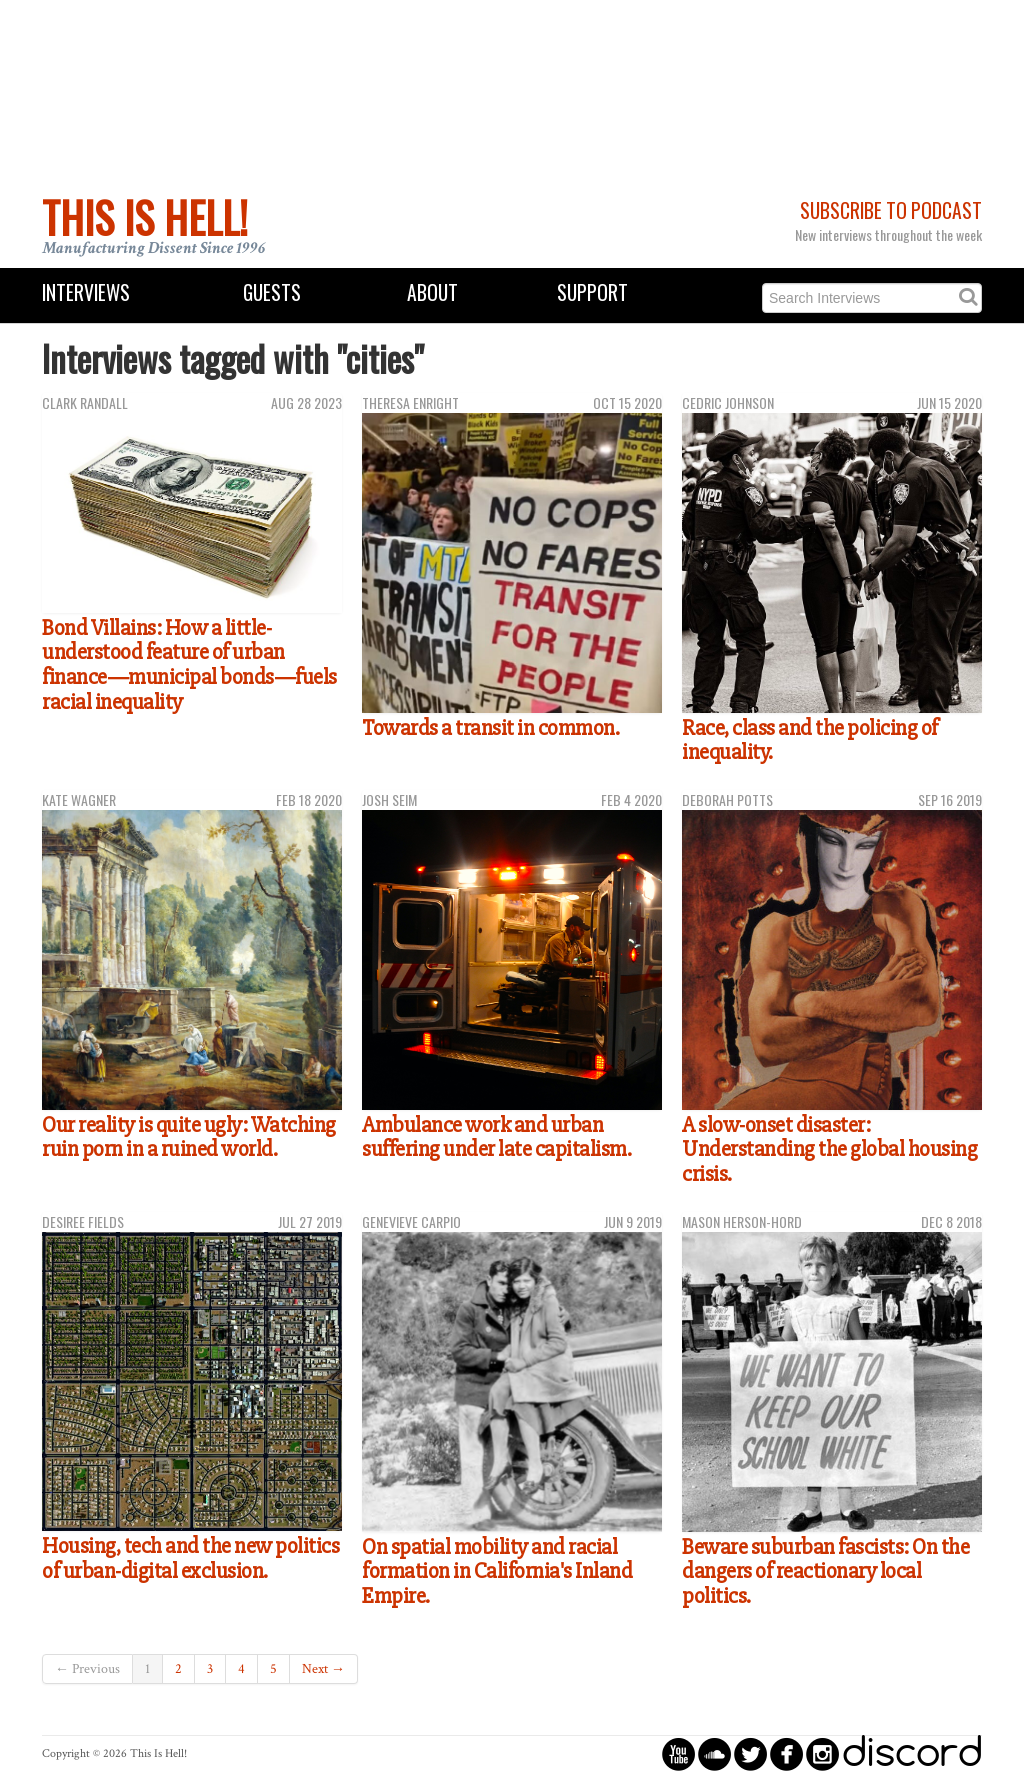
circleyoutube (678, 1753)
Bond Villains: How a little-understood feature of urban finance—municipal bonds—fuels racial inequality (189, 665)
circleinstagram (822, 1753)
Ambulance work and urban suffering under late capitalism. (496, 1137)
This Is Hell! (145, 217)
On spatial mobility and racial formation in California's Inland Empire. (497, 1571)
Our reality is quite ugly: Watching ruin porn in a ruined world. (189, 1137)
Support (592, 292)
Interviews (86, 292)
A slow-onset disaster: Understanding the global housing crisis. (829, 1149)
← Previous (87, 1669)
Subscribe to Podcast (891, 210)
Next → (323, 1669)
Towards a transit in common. (490, 728)
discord (912, 1753)
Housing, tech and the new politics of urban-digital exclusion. (190, 1558)
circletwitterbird (750, 1753)
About (432, 292)
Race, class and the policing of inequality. (810, 740)
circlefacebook (786, 1753)
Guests (272, 292)
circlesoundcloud (714, 1753)
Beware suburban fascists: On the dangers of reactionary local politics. (825, 1571)
